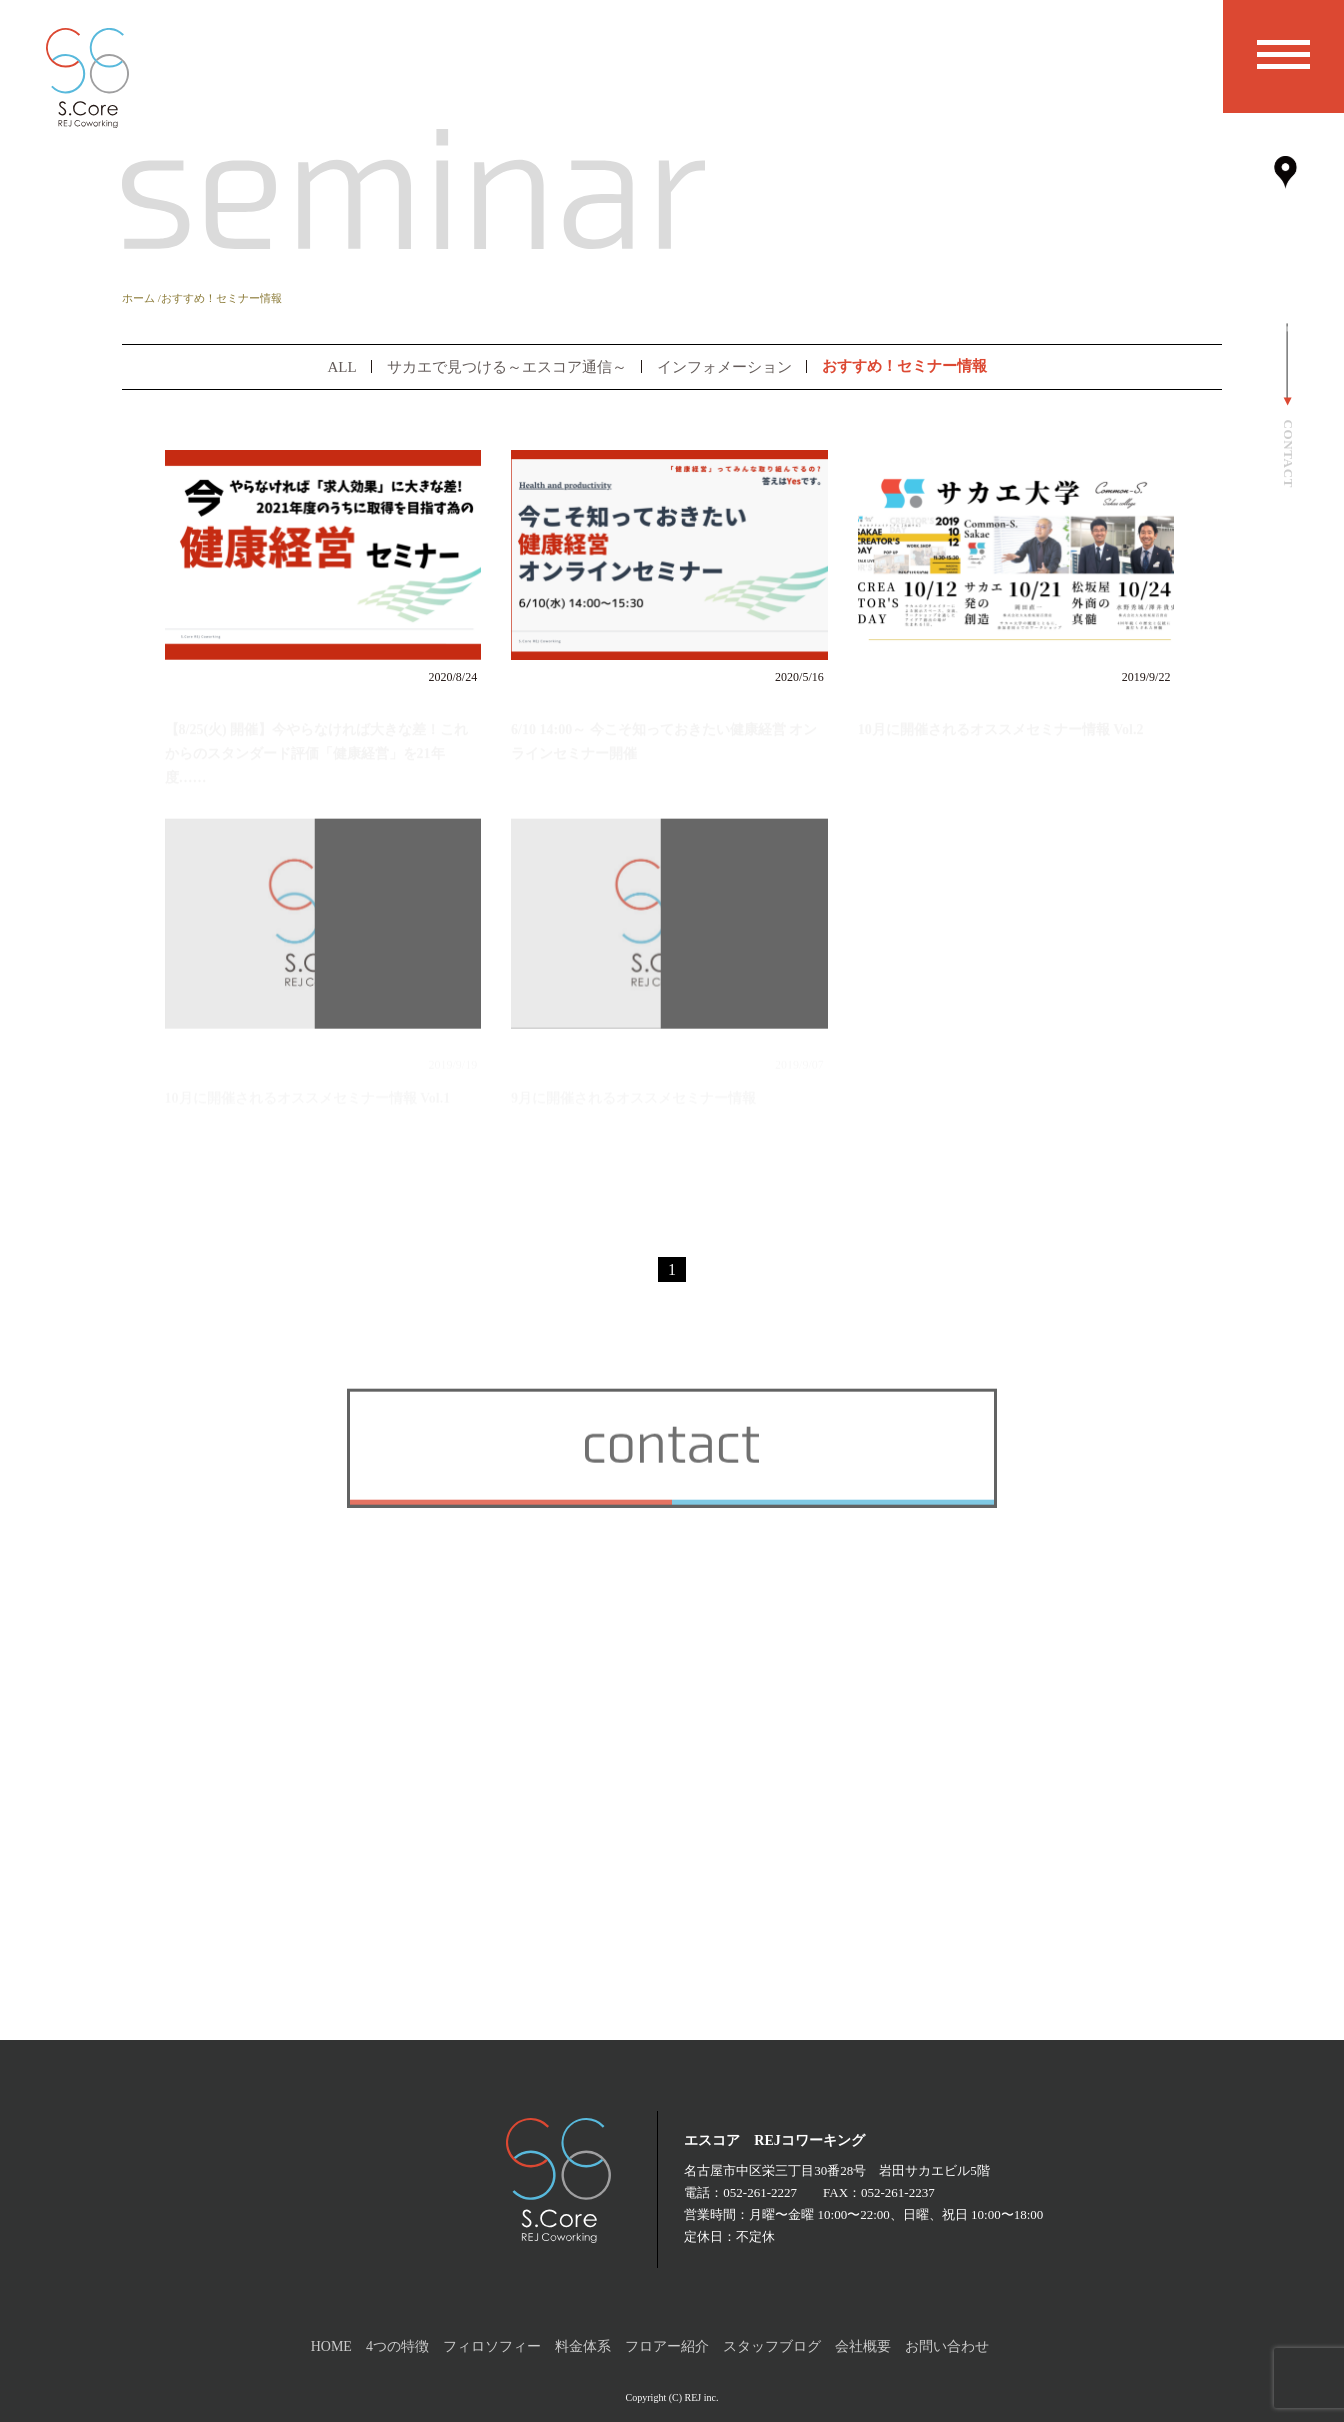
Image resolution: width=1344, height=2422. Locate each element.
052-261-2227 (760, 2192)
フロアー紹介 (667, 2346)
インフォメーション (724, 367)
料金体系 (583, 2346)
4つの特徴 (397, 2346)
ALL (341, 367)
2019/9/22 (1146, 677)
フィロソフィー (492, 2346)
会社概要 (863, 2346)
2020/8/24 (453, 677)
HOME (331, 2346)
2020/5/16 (799, 677)
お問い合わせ (947, 2346)
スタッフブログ (772, 2346)
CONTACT (1288, 453)
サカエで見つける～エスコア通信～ (507, 367)
